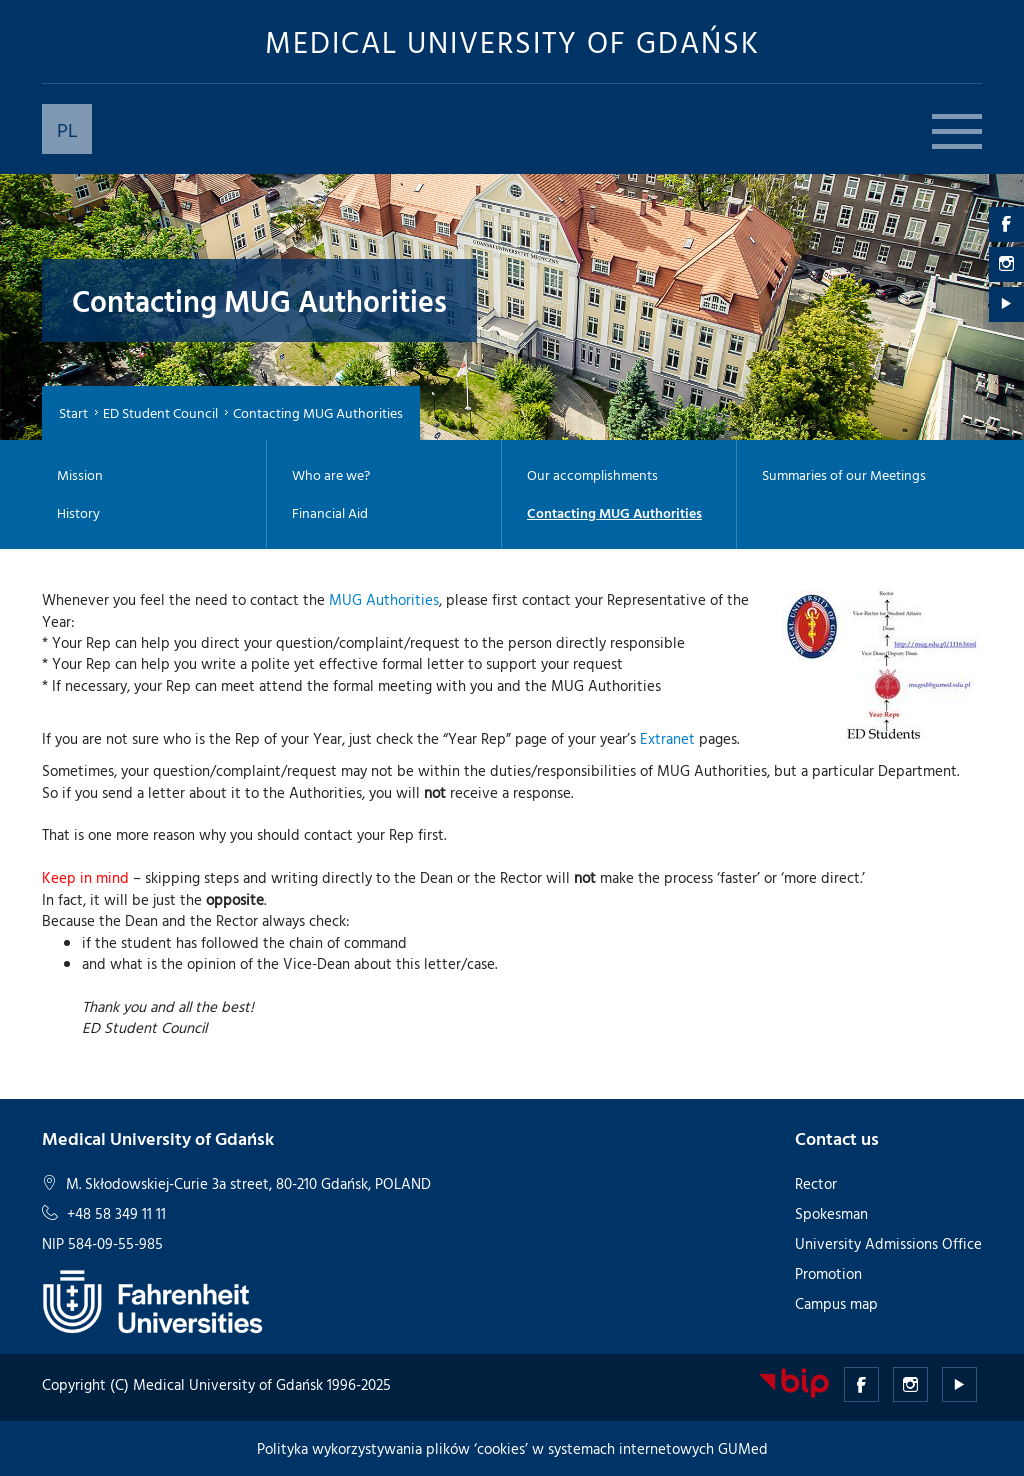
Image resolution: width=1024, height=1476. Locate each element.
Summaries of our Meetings (844, 475)
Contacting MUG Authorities (614, 513)
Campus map (836, 1303)
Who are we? (331, 475)
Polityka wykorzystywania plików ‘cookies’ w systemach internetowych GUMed (512, 1448)
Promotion (828, 1273)
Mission (80, 475)
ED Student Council (160, 412)
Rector (816, 1183)
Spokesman (831, 1213)
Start (73, 412)
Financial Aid (330, 513)
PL (67, 129)
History (78, 513)
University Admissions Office (888, 1243)
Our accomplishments (592, 475)
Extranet (667, 738)
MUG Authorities (384, 599)
